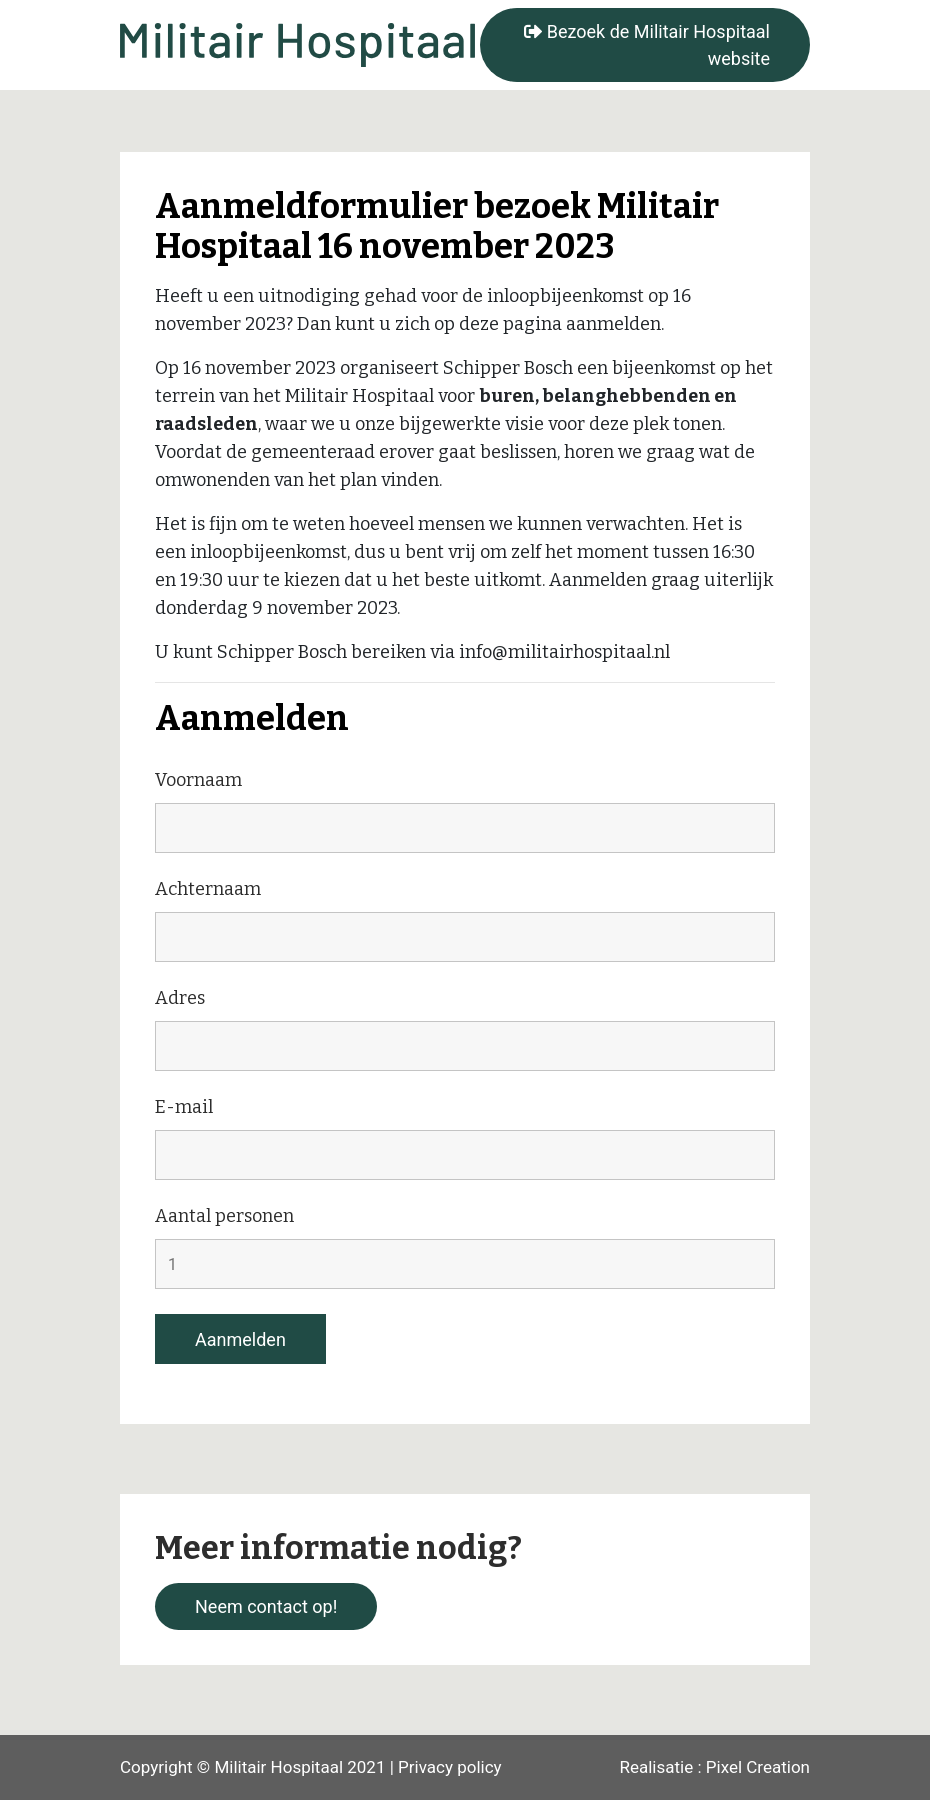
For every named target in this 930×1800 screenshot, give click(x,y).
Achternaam (208, 889)
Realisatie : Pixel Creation (715, 1767)
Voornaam (198, 780)
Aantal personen (224, 1216)
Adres (180, 998)
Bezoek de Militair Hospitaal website (647, 45)
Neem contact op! (266, 1606)
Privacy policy (450, 1767)
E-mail (184, 1107)
